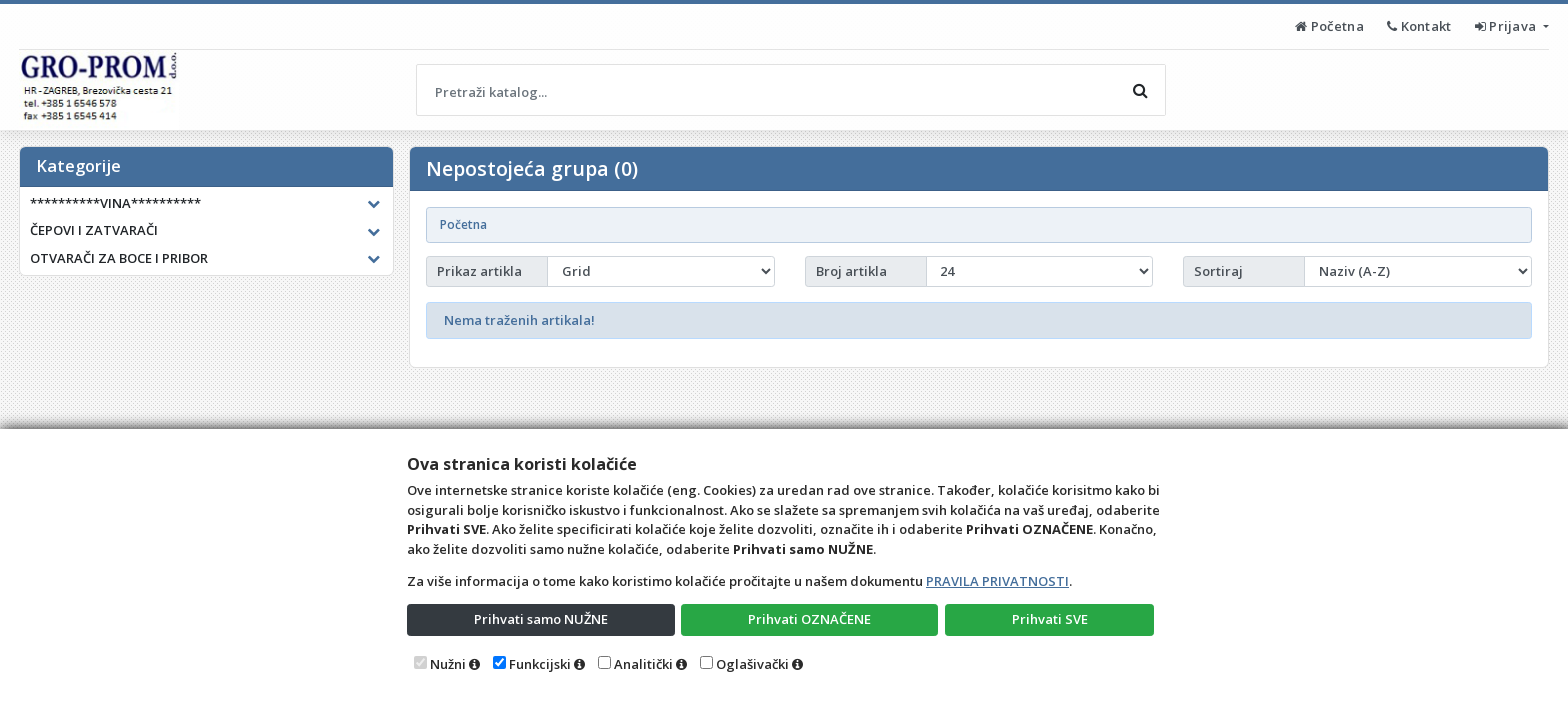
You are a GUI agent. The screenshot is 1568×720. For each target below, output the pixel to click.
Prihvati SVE (1050, 619)
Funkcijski (540, 664)
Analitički (643, 664)
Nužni (448, 664)
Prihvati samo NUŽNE (541, 619)
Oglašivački (752, 664)
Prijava (1507, 26)
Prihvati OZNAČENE (809, 619)
